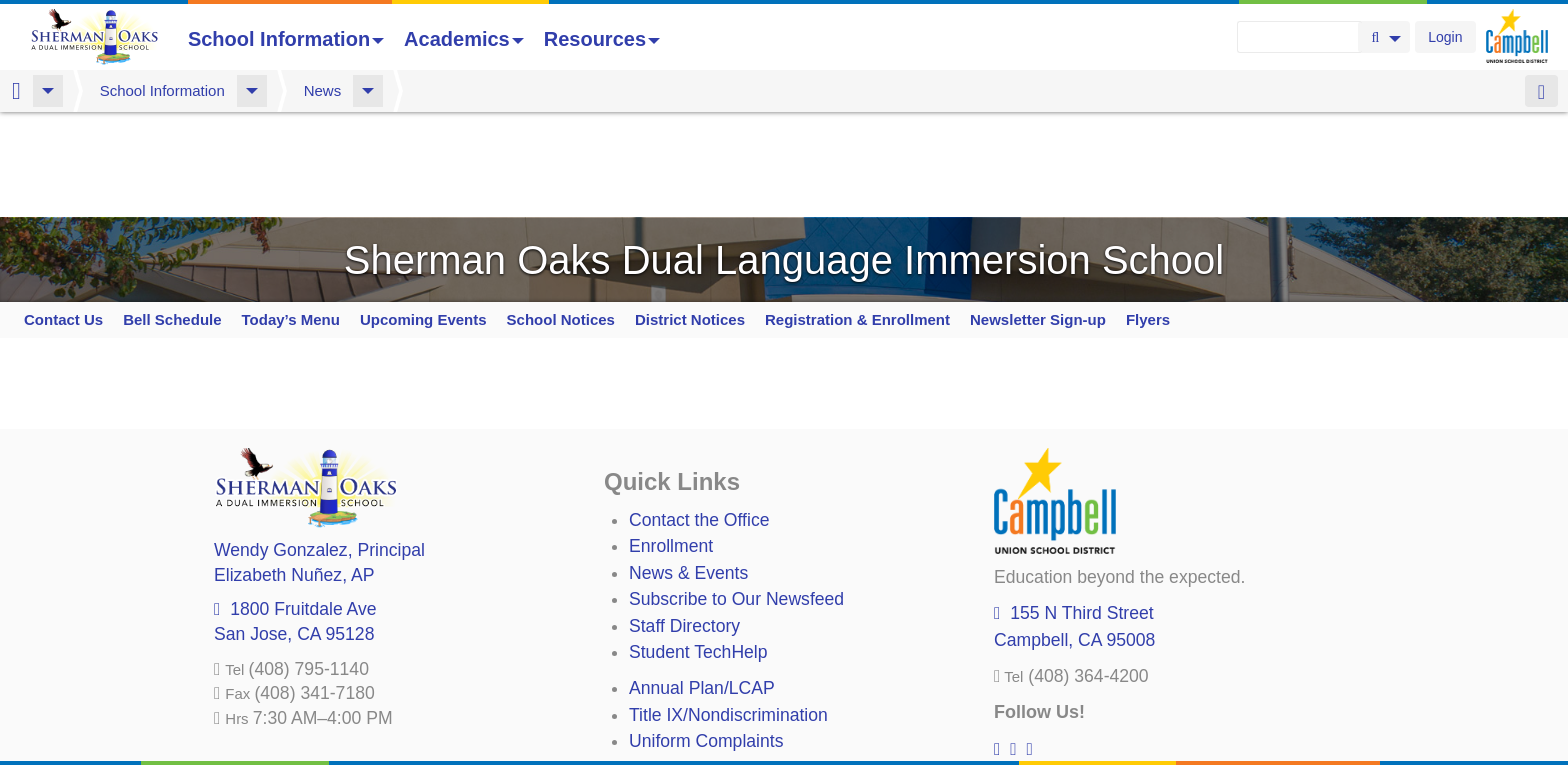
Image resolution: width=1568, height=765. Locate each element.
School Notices (561, 214)
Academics (464, 39)
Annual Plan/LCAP (702, 583)
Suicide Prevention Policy (728, 689)
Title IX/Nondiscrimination (728, 610)
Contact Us (63, 214)
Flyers (1148, 214)
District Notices (690, 214)
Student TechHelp (698, 547)
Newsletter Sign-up (1038, 214)
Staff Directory (684, 521)
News (323, 90)
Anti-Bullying (678, 663)
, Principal (319, 445)
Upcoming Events (423, 214)
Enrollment (671, 441)
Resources (602, 39)
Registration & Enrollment (857, 214)
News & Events (688, 468)
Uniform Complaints (706, 636)
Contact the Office (699, 415)
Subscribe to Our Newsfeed (736, 494)
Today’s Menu (291, 214)
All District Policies (701, 715)
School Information (286, 39)
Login (1445, 37)
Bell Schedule (172, 214)
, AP (294, 470)
